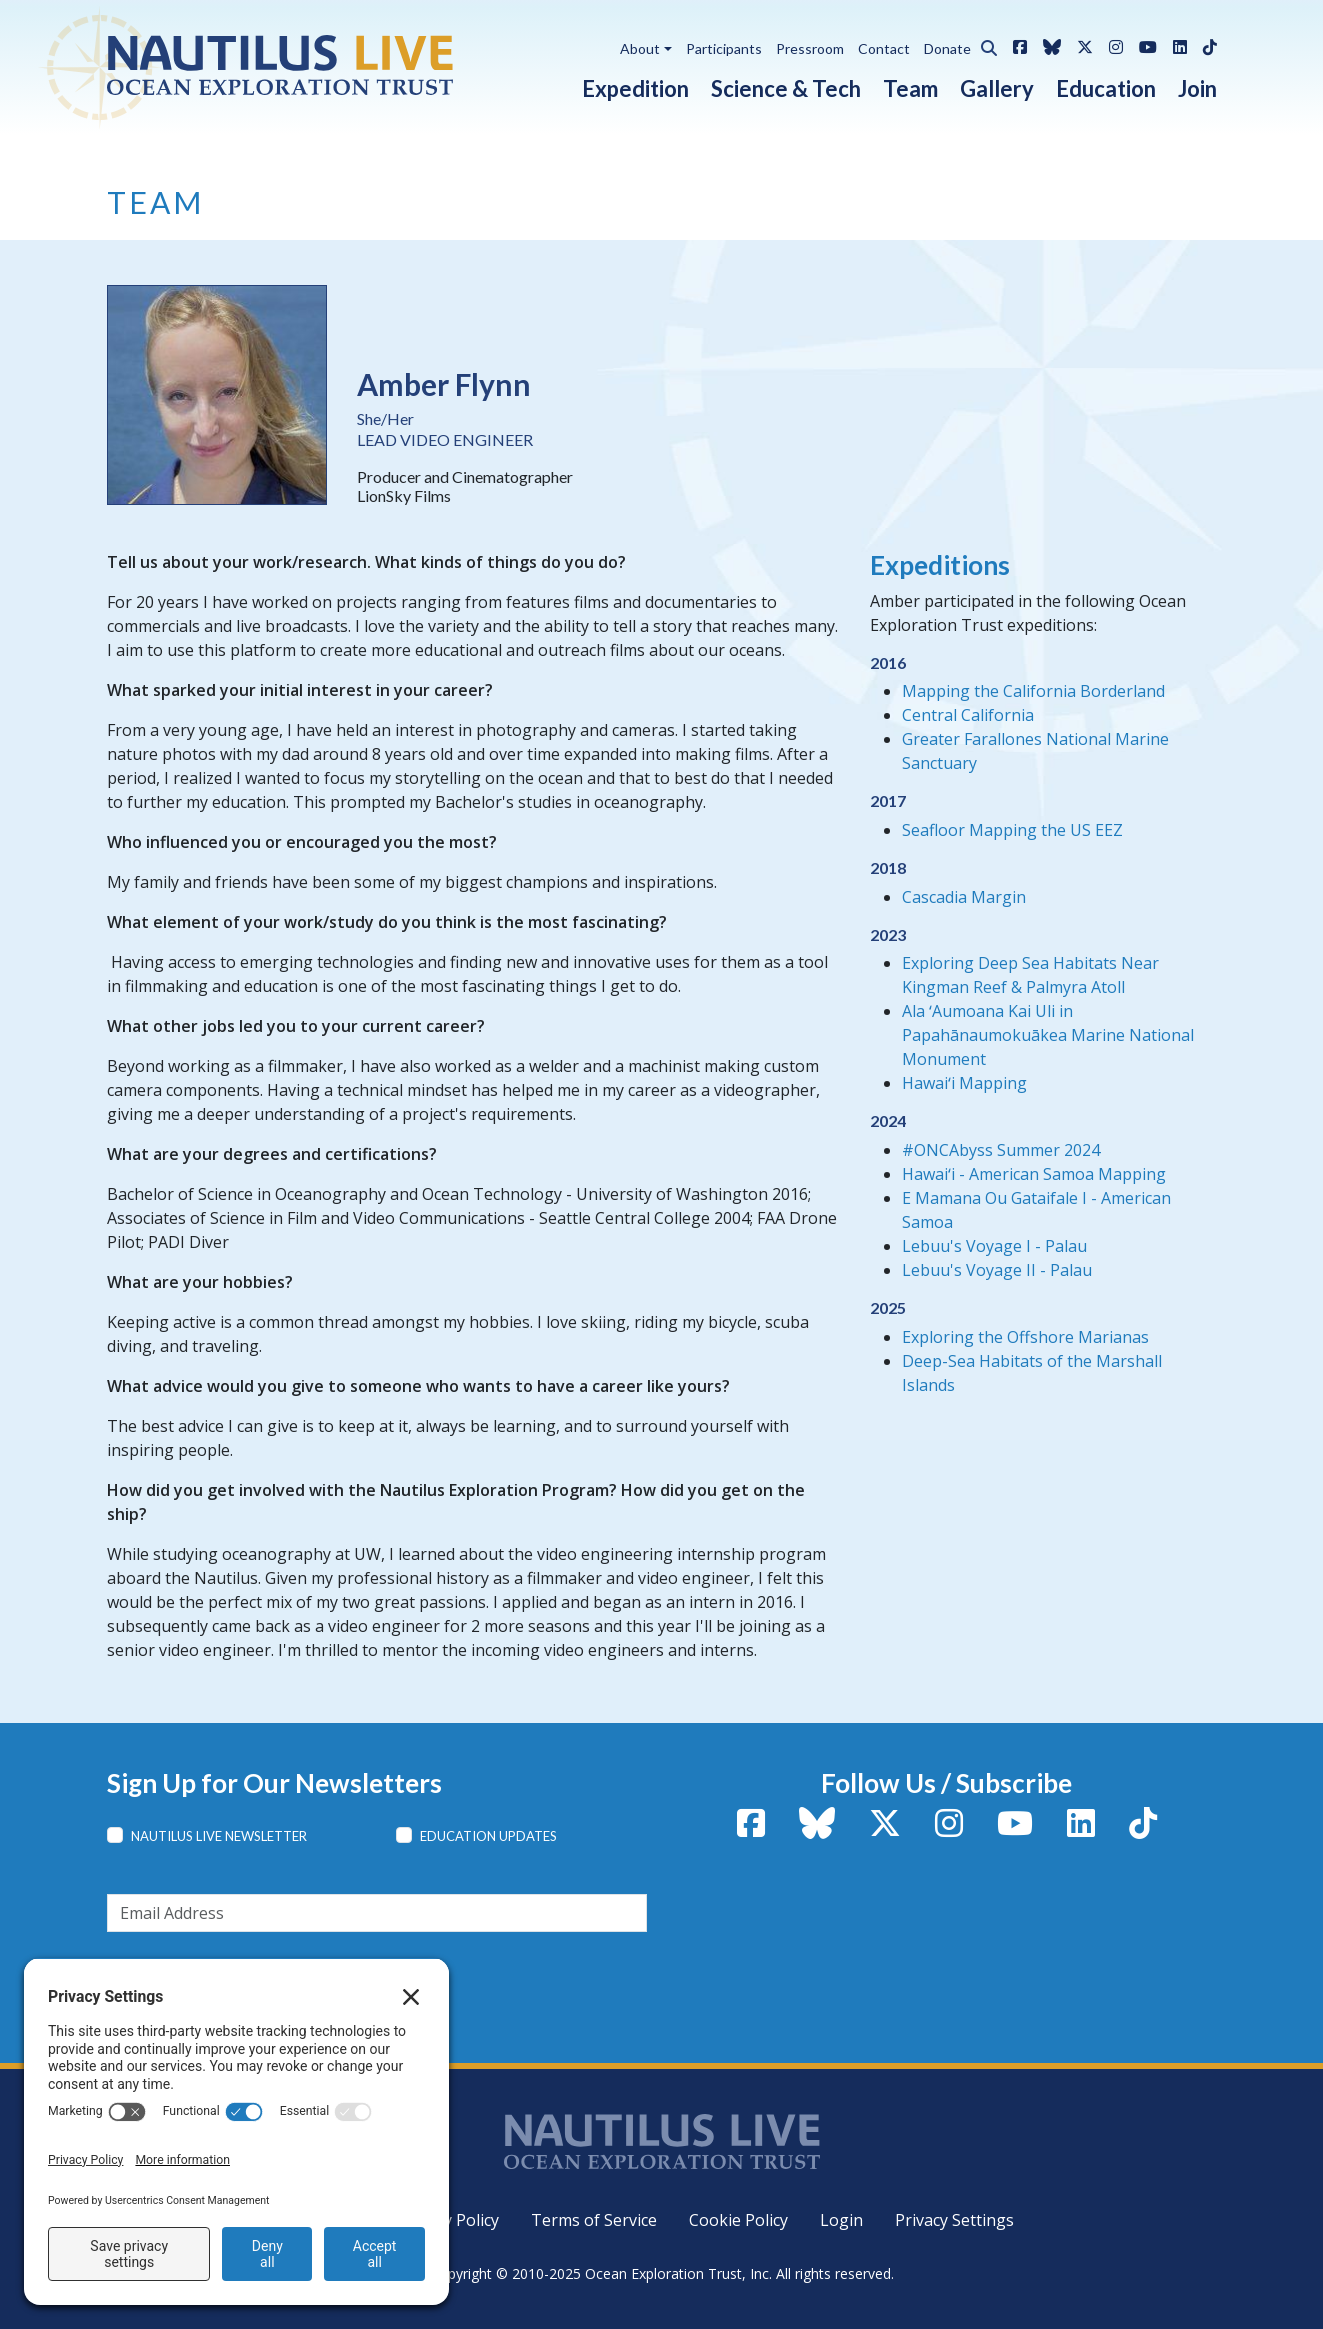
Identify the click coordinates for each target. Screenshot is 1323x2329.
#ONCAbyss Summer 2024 (1001, 1150)
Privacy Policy (449, 2220)
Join (1197, 88)
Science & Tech (786, 88)
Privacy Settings (954, 2220)
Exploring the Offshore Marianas (1025, 1337)
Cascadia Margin (964, 897)
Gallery (997, 88)
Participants (724, 48)
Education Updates (488, 1836)
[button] (984, 45)
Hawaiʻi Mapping (964, 1083)
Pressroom (810, 48)
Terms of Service (594, 2220)
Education (1106, 88)
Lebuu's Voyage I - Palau (994, 1246)
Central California (968, 715)
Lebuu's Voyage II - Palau (997, 1270)
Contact (884, 48)
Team (910, 88)
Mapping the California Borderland (1033, 691)
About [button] (640, 48)
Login (841, 2220)
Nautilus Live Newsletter (219, 1836)
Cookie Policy (738, 2220)
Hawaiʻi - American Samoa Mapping (1034, 1174)
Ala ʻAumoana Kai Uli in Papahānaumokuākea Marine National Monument (1048, 1035)
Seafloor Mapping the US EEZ (1012, 830)
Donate (947, 48)
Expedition (635, 88)
